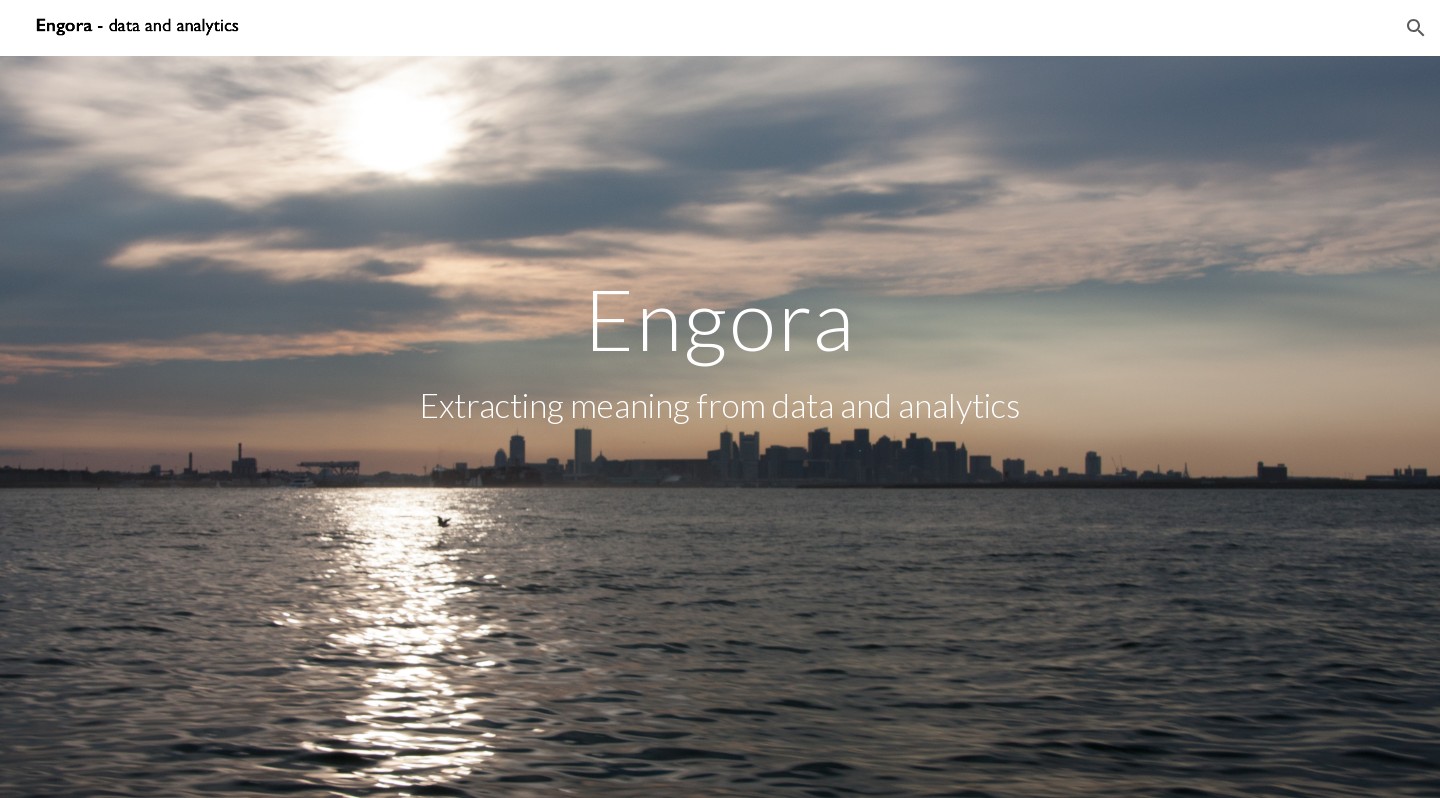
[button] (1416, 28)
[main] (720, 427)
